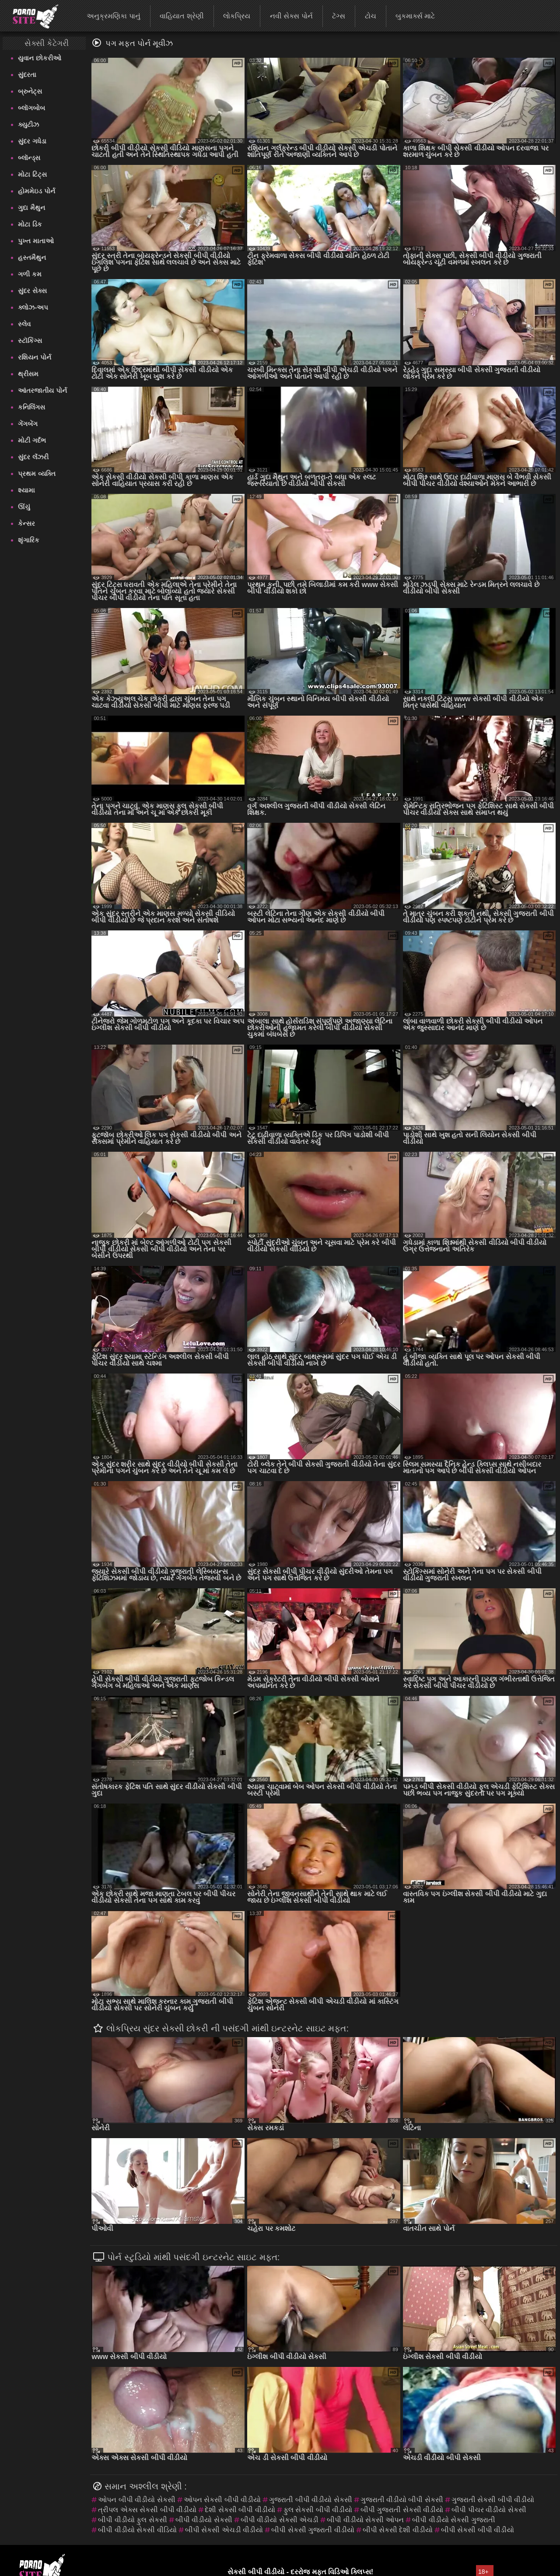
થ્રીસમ (28, 373)
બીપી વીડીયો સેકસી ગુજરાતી (453, 2520)
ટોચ (370, 16)
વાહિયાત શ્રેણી (181, 16)
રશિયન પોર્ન (34, 357)
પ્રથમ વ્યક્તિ (36, 473)
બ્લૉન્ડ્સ (29, 157)
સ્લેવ (24, 324)
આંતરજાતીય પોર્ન (42, 390)
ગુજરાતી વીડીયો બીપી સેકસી (401, 2499)
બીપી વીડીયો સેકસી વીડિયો (137, 2530)
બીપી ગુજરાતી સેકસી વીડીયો (401, 2509)
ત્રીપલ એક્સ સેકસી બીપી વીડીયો (147, 2509)
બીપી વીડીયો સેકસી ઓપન (365, 2520)
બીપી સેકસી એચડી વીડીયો (224, 2530)
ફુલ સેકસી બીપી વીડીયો (318, 2509)
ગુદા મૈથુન (31, 207)
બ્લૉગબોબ (31, 108)
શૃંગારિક (28, 540)
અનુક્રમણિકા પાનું (113, 16)
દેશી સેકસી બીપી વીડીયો (240, 2509)
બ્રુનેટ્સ (30, 91)
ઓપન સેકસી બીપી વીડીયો (222, 2499)
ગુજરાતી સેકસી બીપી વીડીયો (493, 2499)
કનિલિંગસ (31, 407)
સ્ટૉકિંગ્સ (30, 340)
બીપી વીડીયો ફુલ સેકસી (132, 2520)
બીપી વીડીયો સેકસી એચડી (279, 2520)
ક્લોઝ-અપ (33, 307)
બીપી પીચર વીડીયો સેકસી (489, 2509)
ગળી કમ (29, 274)
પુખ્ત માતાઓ (35, 241)
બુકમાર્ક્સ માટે (415, 16)
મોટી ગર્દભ (32, 440)
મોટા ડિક (30, 224)
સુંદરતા (27, 74)
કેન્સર (26, 523)
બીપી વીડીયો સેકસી (203, 2520)
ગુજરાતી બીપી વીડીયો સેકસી (310, 2499)
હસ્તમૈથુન (32, 257)
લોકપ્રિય (236, 16)
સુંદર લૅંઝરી (33, 457)
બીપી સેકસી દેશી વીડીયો (398, 2530)
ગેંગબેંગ (28, 423)
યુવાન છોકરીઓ (39, 58)
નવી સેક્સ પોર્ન (291, 16)
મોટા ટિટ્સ (32, 174)
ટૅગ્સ (338, 16)
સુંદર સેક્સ (32, 290)
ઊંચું (24, 506)
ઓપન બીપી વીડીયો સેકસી (136, 2499)
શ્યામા (26, 490)
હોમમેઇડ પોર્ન (36, 191)
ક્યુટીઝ (28, 124)
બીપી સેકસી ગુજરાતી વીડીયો (312, 2530)
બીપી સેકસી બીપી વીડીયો (477, 2530)
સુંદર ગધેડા (32, 141)
